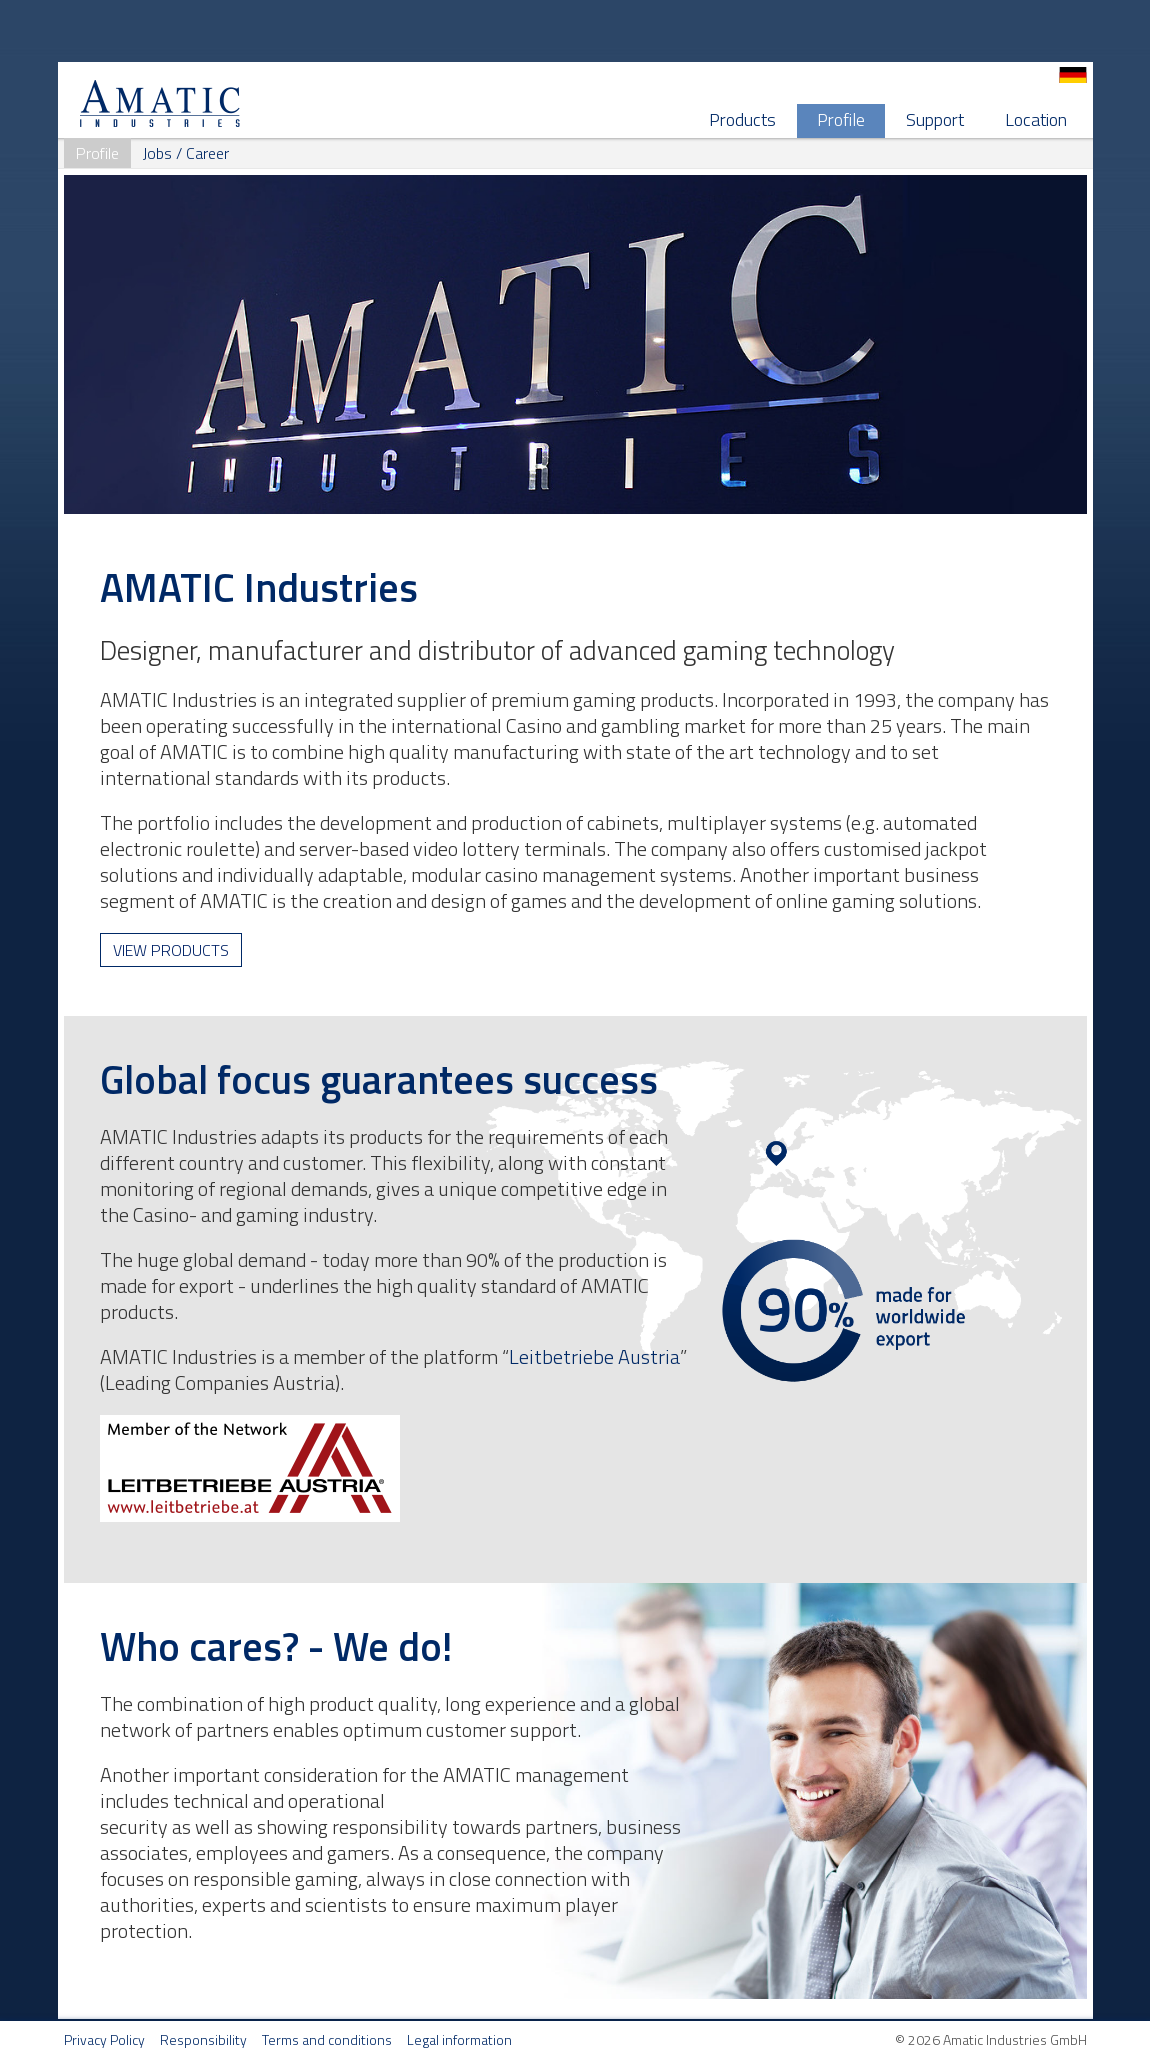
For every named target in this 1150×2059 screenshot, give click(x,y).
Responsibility (203, 2039)
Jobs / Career (186, 153)
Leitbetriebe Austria (594, 1356)
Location (1036, 119)
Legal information (459, 2039)
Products (742, 119)
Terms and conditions (327, 2039)
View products (171, 950)
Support (935, 119)
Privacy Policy (104, 2039)
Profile (841, 119)
